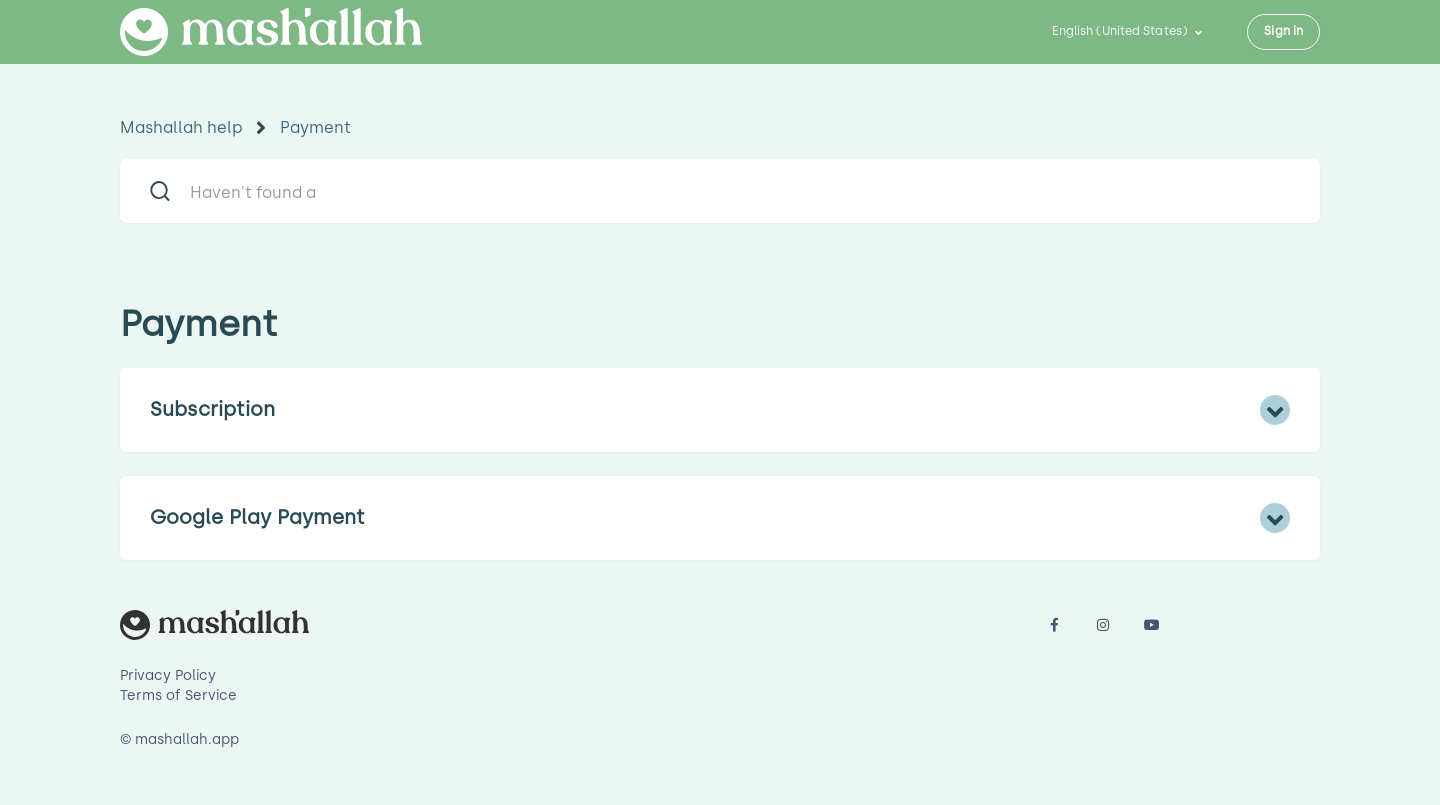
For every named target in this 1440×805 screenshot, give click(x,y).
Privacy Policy (168, 675)
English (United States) (1121, 31)
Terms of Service (178, 695)
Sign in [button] (1283, 31)
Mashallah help (181, 127)
